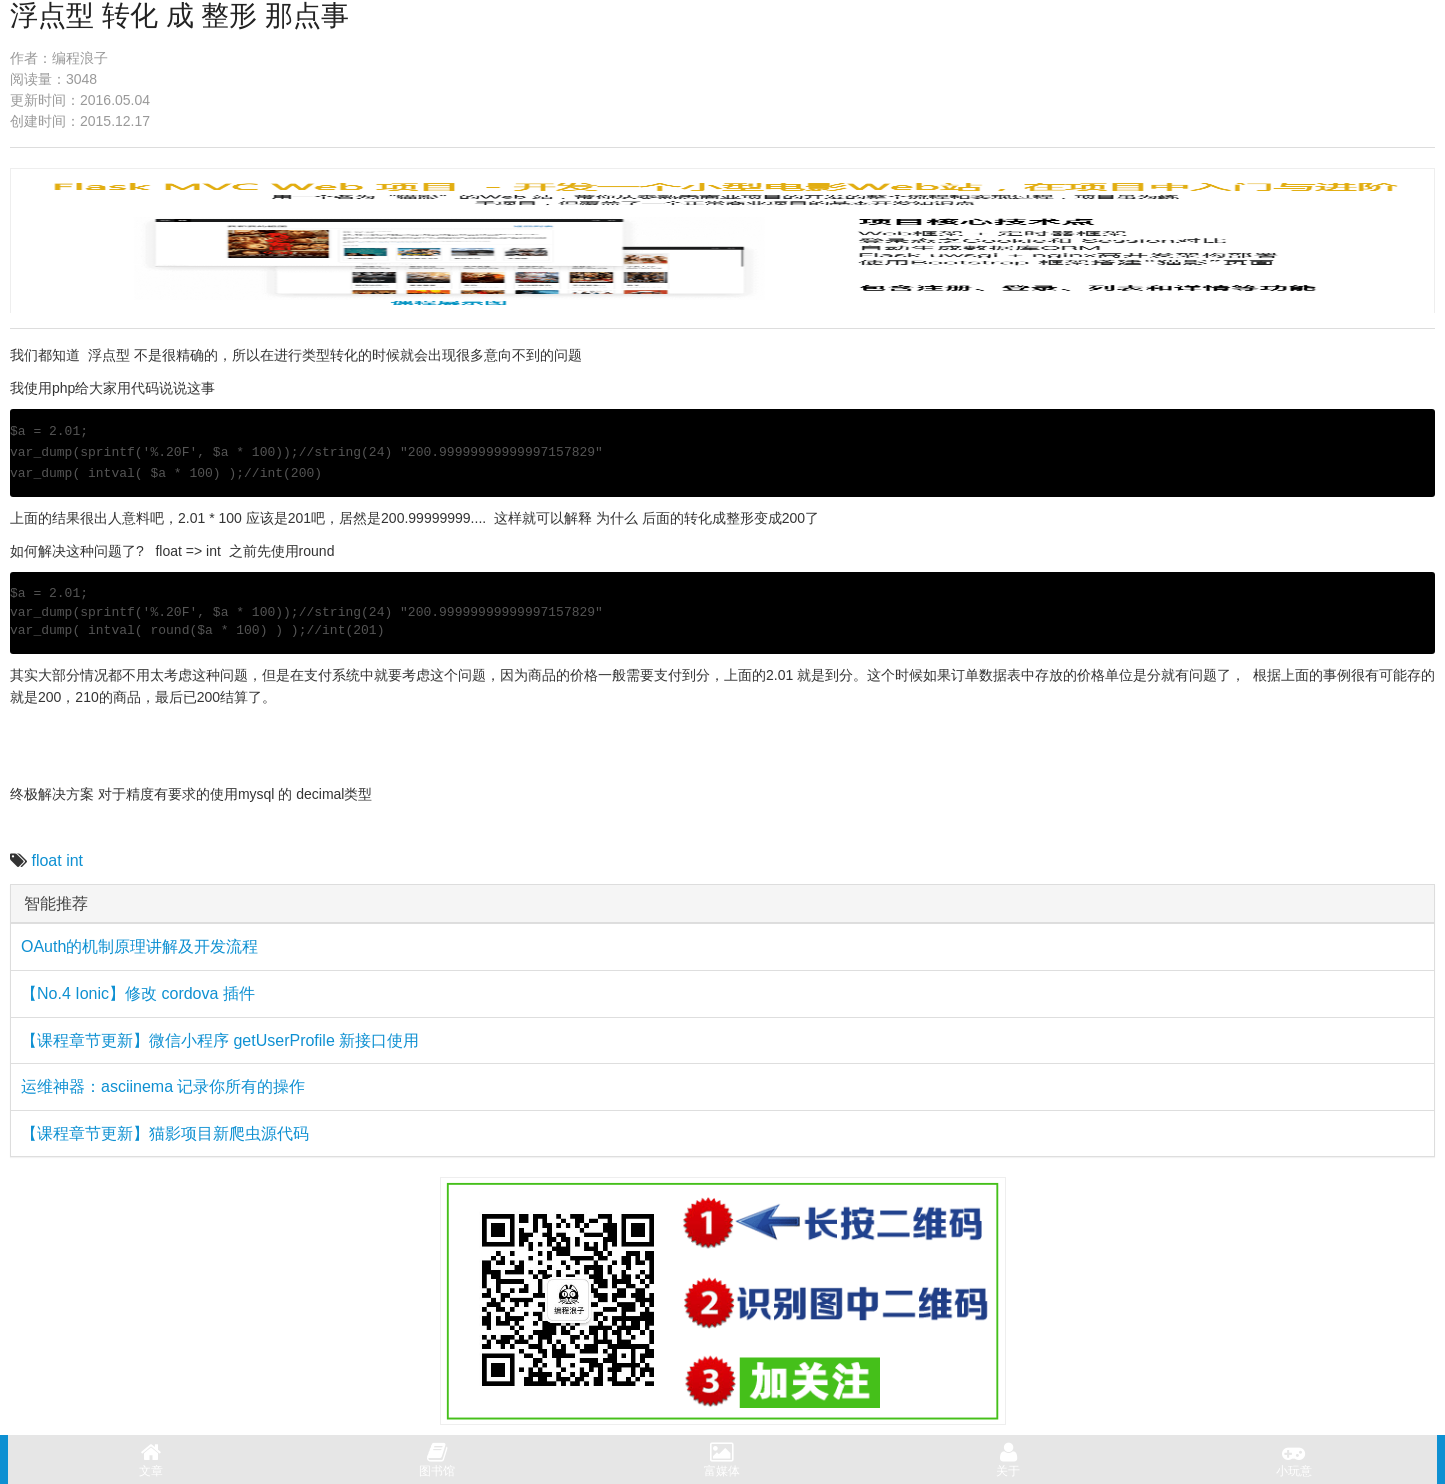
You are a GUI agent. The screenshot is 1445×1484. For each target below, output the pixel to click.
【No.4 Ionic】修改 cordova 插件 (138, 993)
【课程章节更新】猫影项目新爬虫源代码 (165, 1133)
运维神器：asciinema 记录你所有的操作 (163, 1086)
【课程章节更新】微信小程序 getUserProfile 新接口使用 (220, 1040)
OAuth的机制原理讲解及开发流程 (139, 946)
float (46, 860)
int (74, 860)
